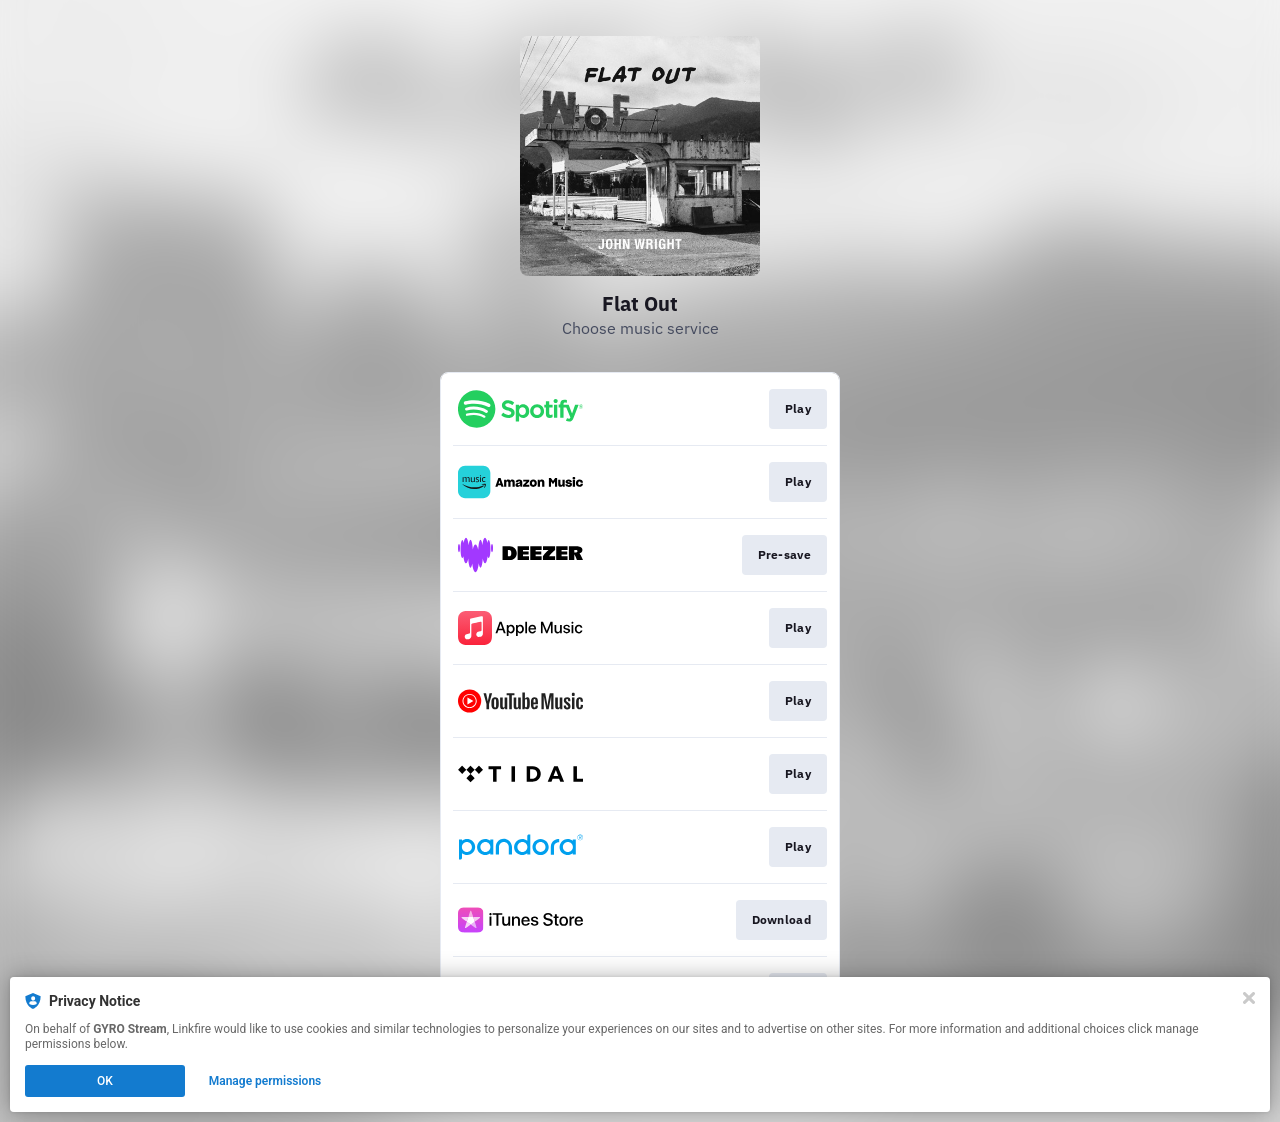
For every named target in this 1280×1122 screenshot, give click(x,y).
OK (105, 1081)
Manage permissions (265, 1081)
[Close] (1249, 998)
